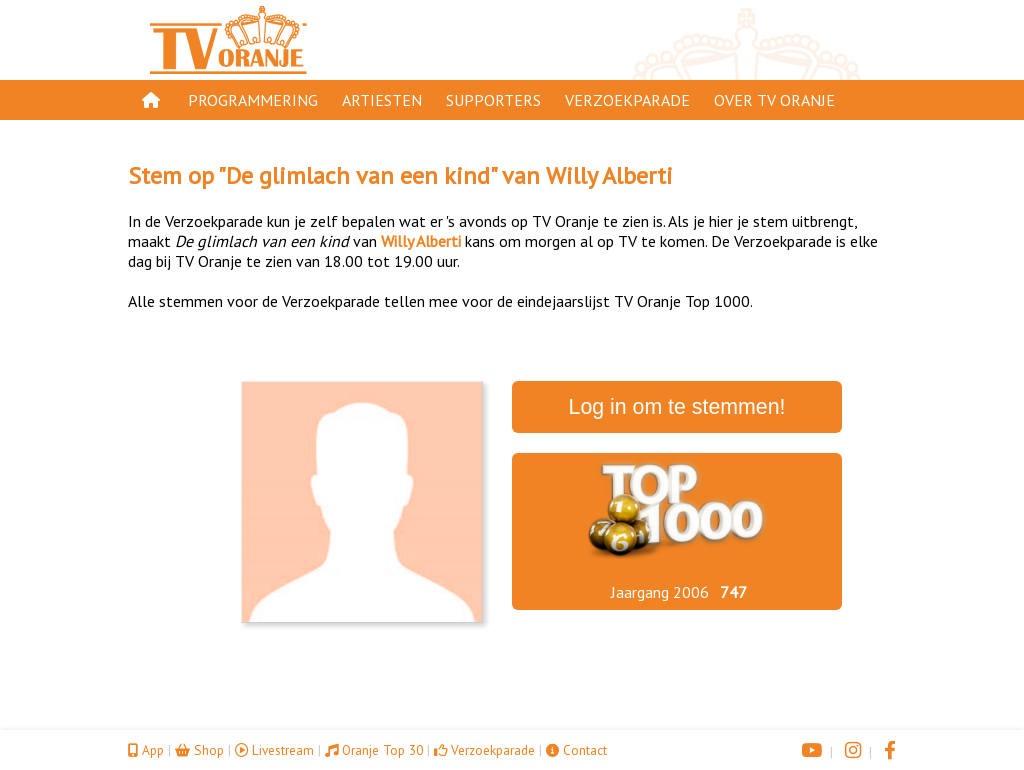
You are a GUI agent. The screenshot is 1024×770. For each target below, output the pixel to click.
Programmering (253, 100)
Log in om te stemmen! (677, 407)
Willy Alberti (609, 175)
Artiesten (382, 100)
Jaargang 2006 (660, 592)
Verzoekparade (627, 100)
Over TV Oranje (774, 100)
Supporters (493, 100)
